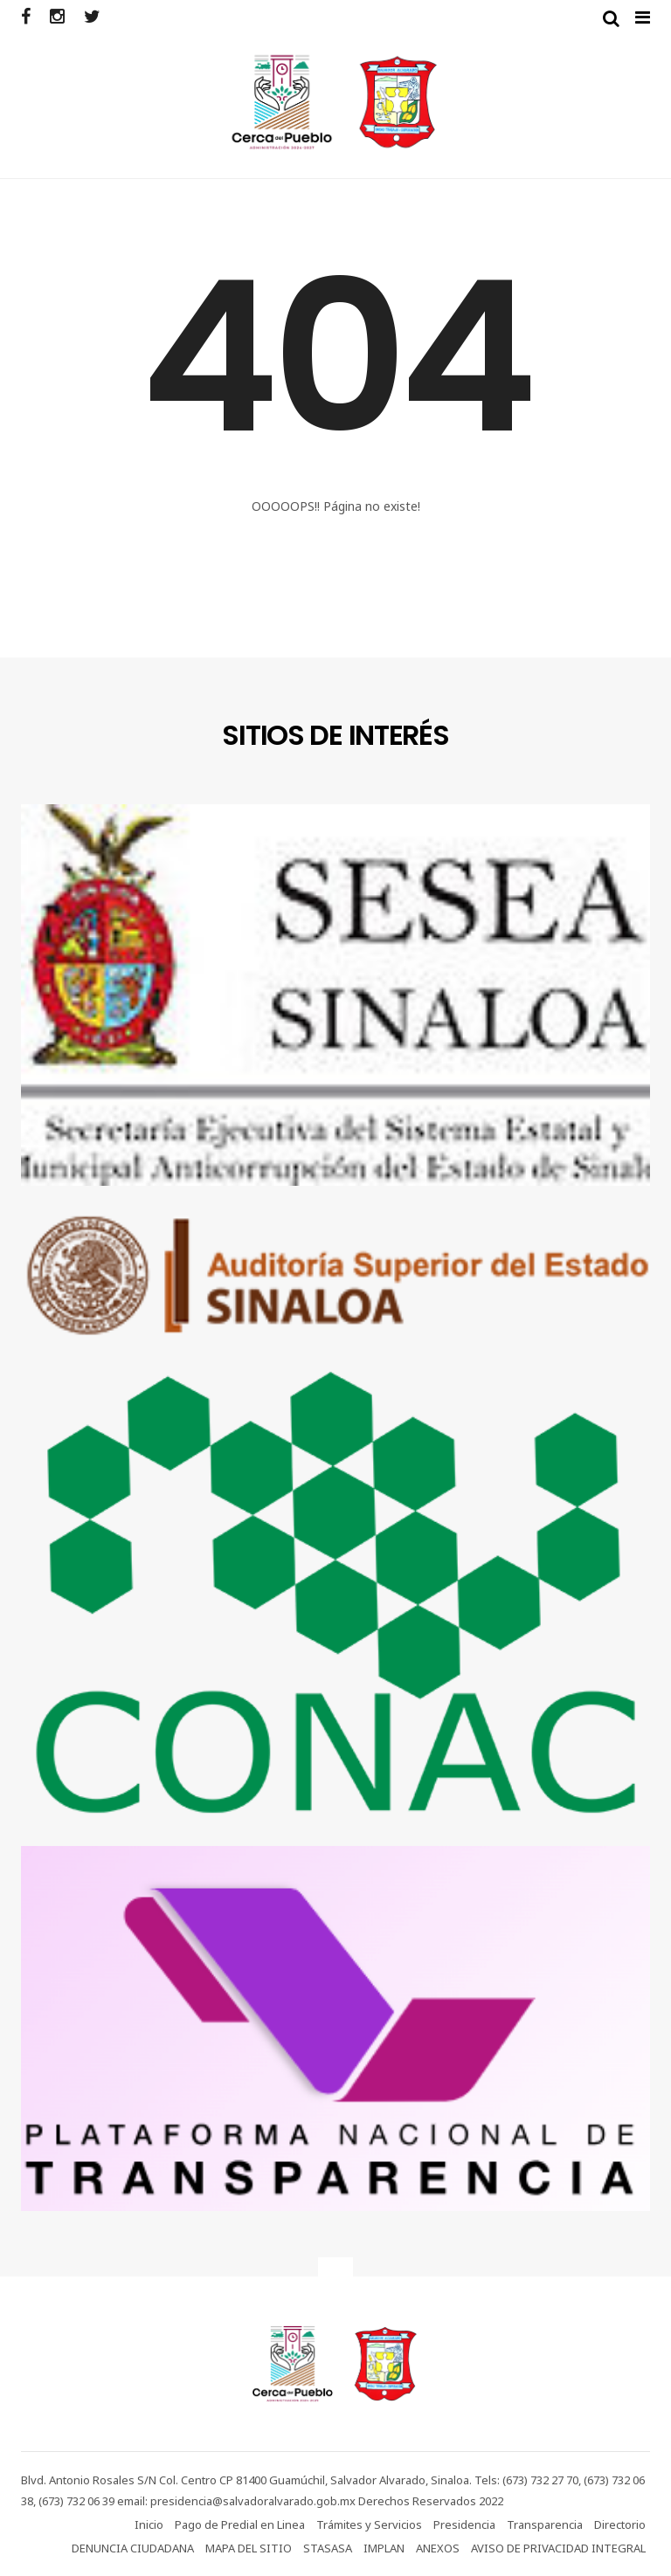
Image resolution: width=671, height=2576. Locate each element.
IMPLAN (384, 2548)
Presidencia (464, 2524)
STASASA (327, 2548)
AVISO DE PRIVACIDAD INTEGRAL (558, 2548)
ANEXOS (438, 2548)
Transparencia (545, 2524)
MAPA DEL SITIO (248, 2548)
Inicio (149, 2524)
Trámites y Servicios (369, 2524)
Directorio (620, 2524)
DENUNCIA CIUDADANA (133, 2548)
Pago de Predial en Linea (240, 2524)
